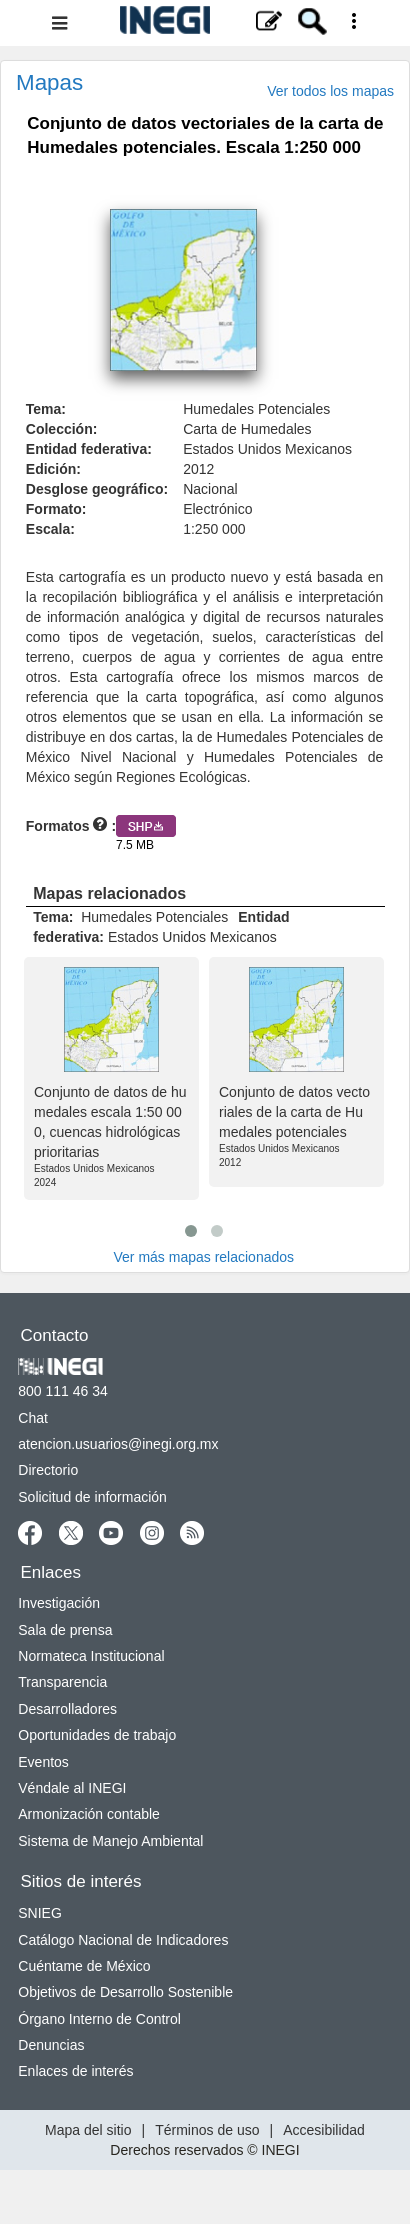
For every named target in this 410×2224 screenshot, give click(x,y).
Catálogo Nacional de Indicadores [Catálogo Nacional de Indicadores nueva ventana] (123, 1940)
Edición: (53, 469)
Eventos (43, 1762)
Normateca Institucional (91, 1656)
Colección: (62, 429)
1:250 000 (214, 529)
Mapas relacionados (109, 893)
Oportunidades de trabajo (97, 1735)
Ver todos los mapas (330, 91)
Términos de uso (207, 2130)
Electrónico (217, 509)
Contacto (55, 1335)
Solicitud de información (92, 1497)
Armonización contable (89, 1814)
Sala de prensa (65, 1630)
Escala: (50, 529)
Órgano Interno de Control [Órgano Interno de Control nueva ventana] (99, 2019)
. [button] (75, 179)
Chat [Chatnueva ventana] (33, 1418)
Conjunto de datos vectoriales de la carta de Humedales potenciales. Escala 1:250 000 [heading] (205, 135)
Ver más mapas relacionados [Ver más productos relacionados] (204, 1257)
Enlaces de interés (75, 2071)
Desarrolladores (67, 1709)
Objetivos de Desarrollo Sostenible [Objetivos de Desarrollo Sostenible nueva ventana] (125, 1992)
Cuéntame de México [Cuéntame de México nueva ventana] (84, 1966)
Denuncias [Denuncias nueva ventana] (51, 2045)
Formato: (56, 509)
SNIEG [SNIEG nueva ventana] (40, 1913)
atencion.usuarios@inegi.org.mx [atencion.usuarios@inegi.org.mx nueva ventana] (118, 1444)
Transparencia (62, 1682)
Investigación (59, 1603)
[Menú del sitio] (205, 23)
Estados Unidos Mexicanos (267, 449)
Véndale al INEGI (72, 1788)
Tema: (46, 409)
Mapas (49, 82)
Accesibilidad (324, 2130)
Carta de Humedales (247, 429)
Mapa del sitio (88, 2130)
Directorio (48, 1470)
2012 (198, 469)
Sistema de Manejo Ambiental (110, 1841)
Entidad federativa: (89, 449)
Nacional (210, 489)
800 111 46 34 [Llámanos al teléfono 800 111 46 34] (63, 1391)
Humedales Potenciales (256, 409)
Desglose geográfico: (97, 489)
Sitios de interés (81, 1881)
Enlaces (51, 1572)
